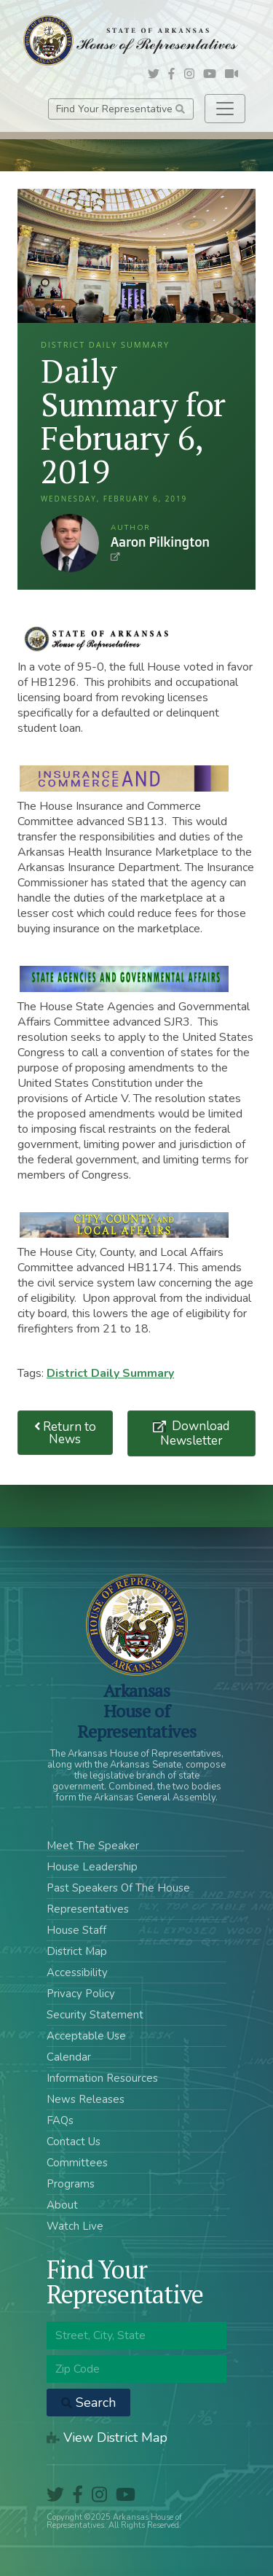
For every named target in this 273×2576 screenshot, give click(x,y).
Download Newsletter (195, 1433)
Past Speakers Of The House (118, 1888)
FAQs (60, 2120)
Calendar (69, 2057)
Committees (77, 2162)
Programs (71, 2184)
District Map (77, 1951)
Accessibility (77, 1972)
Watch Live (75, 2226)
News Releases (85, 2099)
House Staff (76, 1930)
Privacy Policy (81, 1993)
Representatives (88, 1909)
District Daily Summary (110, 1373)
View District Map (107, 2437)
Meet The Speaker (93, 1845)
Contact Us (73, 2141)
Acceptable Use (86, 2036)
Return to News (65, 1433)
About (62, 2205)
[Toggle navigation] (225, 108)
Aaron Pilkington (70, 543)
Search (88, 2402)
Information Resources (102, 2078)
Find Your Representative (120, 109)
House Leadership (92, 1866)
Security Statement (95, 2014)
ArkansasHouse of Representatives (136, 1711)
